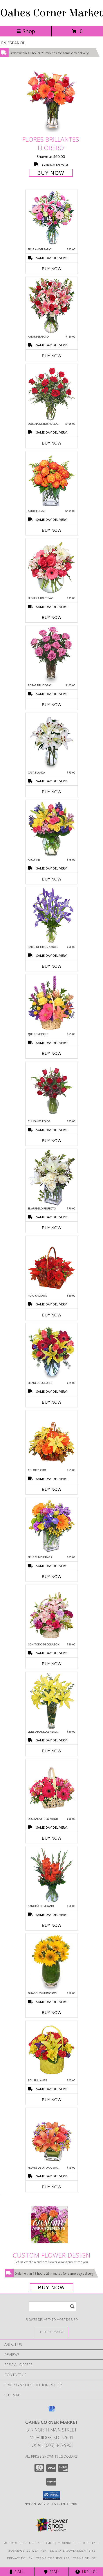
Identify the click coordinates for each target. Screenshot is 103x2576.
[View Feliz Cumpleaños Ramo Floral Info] (51, 1527)
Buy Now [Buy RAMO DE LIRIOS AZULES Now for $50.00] (51, 966)
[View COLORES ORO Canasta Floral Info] (51, 1439)
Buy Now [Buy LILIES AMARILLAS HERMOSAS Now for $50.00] (51, 1751)
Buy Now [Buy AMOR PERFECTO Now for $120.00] (51, 356)
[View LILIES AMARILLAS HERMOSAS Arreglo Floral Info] (51, 1701)
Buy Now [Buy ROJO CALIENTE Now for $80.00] (51, 1315)
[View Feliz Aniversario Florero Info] (51, 219)
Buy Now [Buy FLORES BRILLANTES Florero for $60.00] (50, 172)
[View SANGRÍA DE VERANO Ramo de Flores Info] (51, 1875)
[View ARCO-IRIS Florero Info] (51, 829)
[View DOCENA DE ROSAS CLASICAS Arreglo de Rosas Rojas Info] (51, 393)
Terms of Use (84, 2558)
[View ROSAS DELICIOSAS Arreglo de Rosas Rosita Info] (51, 655)
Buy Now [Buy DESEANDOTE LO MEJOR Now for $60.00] (51, 1838)
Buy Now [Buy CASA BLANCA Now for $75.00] (51, 792)
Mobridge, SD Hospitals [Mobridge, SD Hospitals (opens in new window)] (79, 2543)
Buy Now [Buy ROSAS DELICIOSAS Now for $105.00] (51, 704)
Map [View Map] (51, 2572)
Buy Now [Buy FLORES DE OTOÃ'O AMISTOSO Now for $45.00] (51, 2187)
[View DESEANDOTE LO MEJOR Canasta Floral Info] (51, 1788)
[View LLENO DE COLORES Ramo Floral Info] (51, 1352)
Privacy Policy (20, 2558)
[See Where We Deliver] (51, 2332)
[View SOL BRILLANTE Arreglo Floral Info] (51, 2050)
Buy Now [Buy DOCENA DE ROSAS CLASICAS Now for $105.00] (51, 443)
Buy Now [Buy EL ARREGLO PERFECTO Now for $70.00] (51, 1228)
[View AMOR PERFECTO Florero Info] (51, 306)
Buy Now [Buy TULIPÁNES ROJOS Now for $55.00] (51, 1140)
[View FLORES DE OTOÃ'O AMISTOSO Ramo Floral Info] (51, 2137)
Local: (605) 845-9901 (51, 2445)
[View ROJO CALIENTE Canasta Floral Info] (51, 1265)
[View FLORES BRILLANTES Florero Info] (52, 101)
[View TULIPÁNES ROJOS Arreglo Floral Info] (51, 1091)
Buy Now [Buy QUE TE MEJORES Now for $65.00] (51, 1053)
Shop (25, 31)
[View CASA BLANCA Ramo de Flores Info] (51, 742)
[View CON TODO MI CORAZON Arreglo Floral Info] (51, 1614)
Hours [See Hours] (86, 2572)
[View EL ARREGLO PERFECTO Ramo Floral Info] (51, 1178)
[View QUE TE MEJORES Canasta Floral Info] (51, 1003)
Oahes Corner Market (51, 13)
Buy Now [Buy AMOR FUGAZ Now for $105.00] (51, 530)
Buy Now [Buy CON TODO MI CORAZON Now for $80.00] (51, 1664)
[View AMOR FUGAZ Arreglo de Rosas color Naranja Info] (51, 480)
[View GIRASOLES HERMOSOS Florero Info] (51, 1962)
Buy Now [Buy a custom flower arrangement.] (51, 2287)
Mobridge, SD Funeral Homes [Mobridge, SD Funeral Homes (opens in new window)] (29, 2543)
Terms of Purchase (52, 2558)
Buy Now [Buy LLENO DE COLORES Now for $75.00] (51, 1402)
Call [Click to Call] (17, 2572)
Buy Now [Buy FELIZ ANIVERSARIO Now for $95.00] (51, 268)
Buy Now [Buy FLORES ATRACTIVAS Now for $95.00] (51, 617)
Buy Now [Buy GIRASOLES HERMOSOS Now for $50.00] (51, 2012)
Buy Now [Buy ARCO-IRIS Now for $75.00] (51, 879)
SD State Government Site (72, 2550)
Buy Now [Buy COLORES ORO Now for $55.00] (51, 1489)
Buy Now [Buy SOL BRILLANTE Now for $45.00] (51, 2099)
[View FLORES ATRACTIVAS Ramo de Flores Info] (51, 567)
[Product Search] (52, 2306)
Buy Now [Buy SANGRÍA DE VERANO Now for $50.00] (51, 1925)
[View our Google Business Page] (51, 2410)
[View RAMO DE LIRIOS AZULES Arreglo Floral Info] (51, 916)
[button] (51, 2495)
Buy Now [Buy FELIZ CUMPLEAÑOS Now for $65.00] (51, 1576)
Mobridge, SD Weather (26, 2550)
